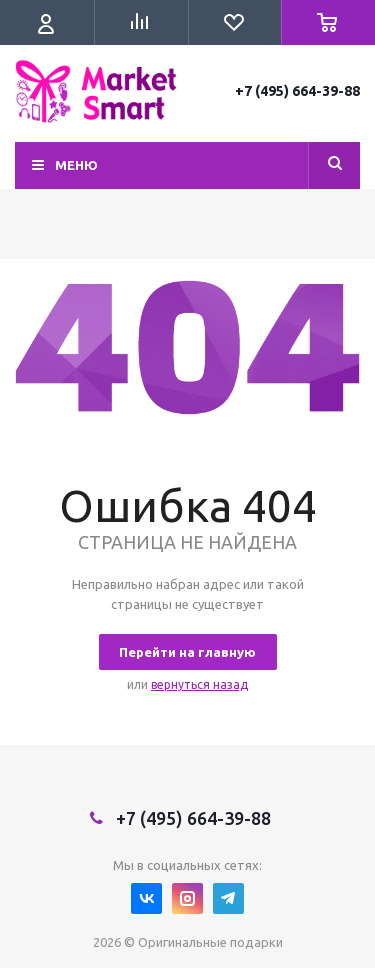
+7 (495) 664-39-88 (297, 91)
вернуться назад (199, 684)
